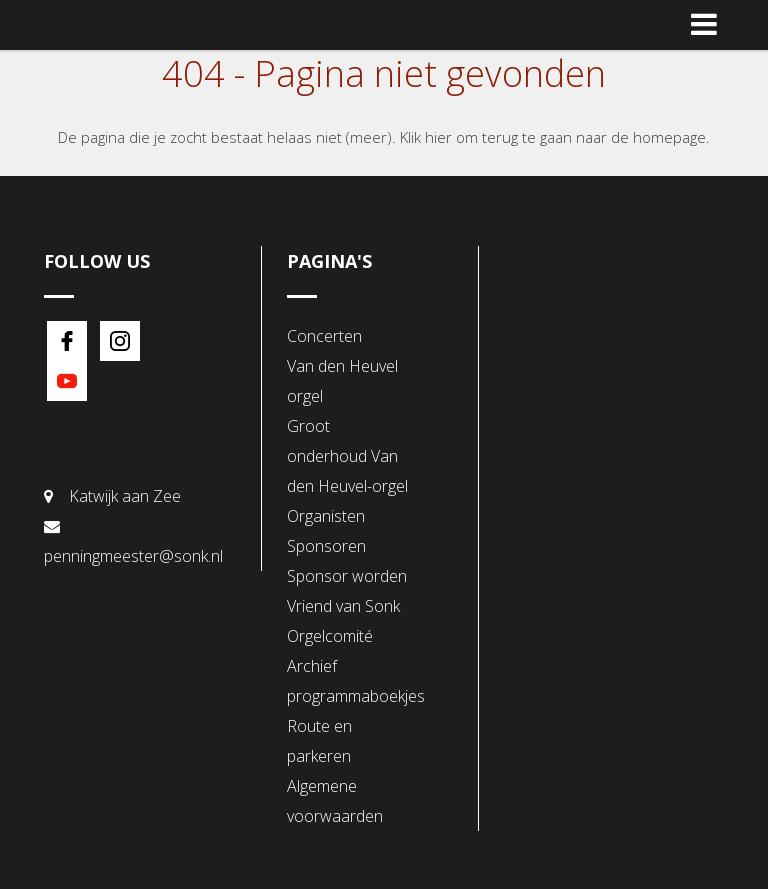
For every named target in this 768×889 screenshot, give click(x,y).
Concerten (324, 336)
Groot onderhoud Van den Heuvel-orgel (347, 456)
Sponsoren (326, 546)
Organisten (326, 516)
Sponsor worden (347, 576)
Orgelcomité (330, 636)
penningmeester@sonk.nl (133, 556)
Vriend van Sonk (343, 606)
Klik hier (426, 137)
